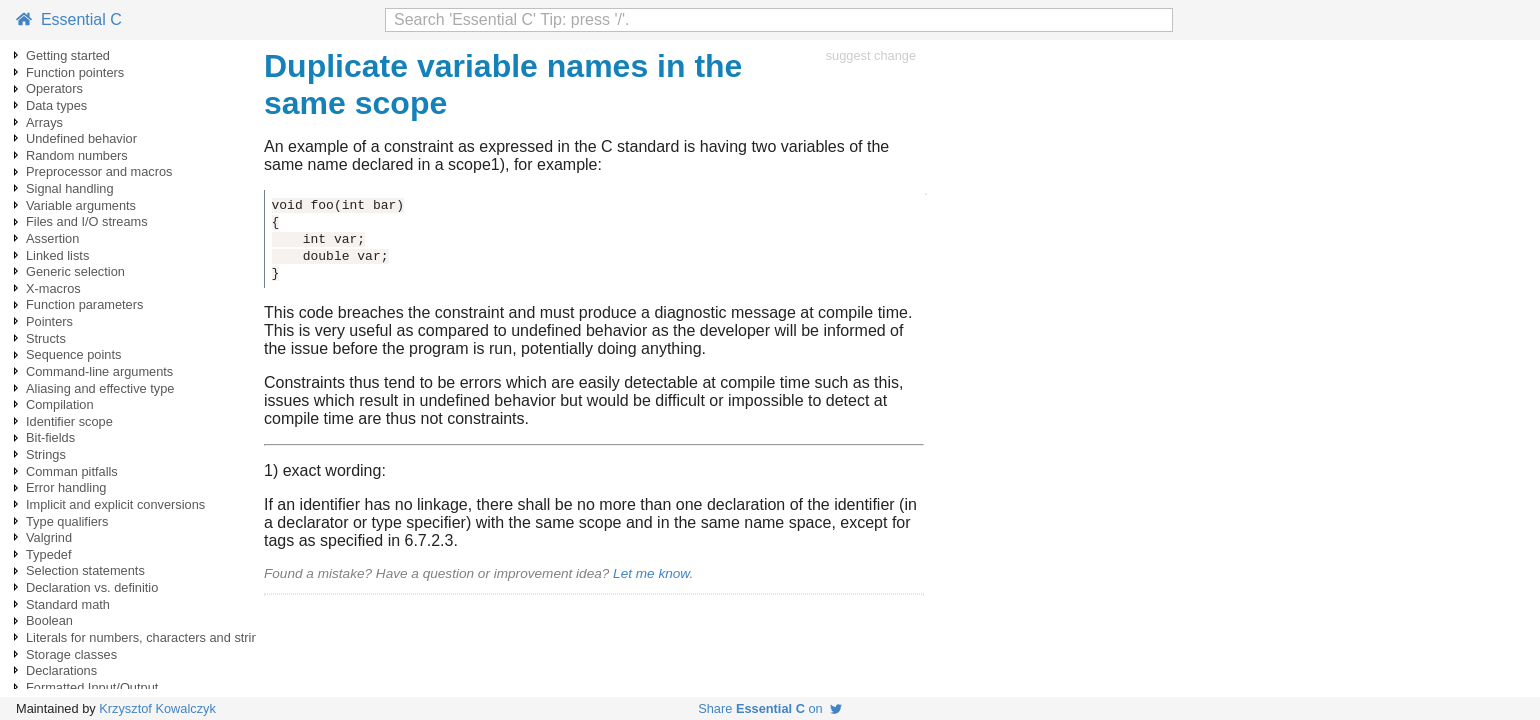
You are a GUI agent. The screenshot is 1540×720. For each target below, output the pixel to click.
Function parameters (84, 304)
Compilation (60, 404)
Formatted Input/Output (92, 687)
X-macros (53, 288)
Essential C (69, 19)
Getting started (68, 55)
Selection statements (85, 570)
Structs (46, 338)
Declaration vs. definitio (92, 587)
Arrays (44, 122)
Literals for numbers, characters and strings (149, 637)
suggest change (871, 55)
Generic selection (75, 271)
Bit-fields (50, 437)
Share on (770, 708)
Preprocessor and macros (99, 171)
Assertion (52, 238)
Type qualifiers (67, 521)
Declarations (61, 670)
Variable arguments (81, 205)
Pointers (49, 321)
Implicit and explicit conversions (115, 504)
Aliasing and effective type (100, 388)
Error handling (66, 487)
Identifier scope (69, 421)
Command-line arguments (99, 371)
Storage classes (71, 654)
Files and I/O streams (87, 221)
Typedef (49, 554)
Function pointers (75, 72)
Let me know (651, 573)
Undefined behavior (81, 138)
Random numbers (77, 155)
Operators (54, 88)
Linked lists (57, 255)
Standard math (68, 604)
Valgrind (49, 537)
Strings (46, 454)
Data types (56, 105)
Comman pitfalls (72, 471)
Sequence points (73, 354)
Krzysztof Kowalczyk (157, 708)
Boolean (49, 620)
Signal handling (70, 188)
